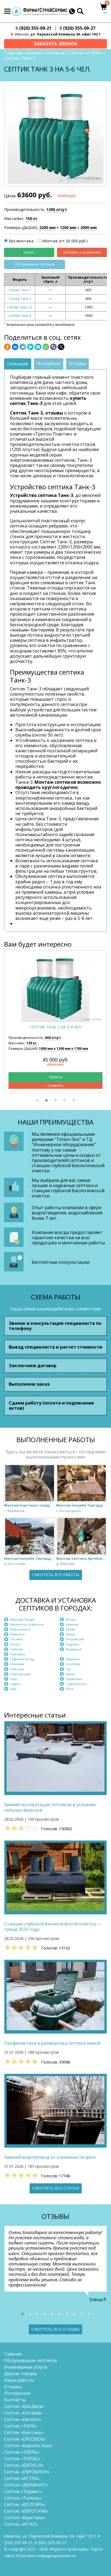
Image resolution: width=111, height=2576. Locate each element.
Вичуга (71, 1619)
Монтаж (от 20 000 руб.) (65, 240)
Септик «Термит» (23, 2491)
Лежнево (17, 1669)
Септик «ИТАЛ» (21, 2524)
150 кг (31, 218)
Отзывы (12, 2387)
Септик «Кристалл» (24, 2518)
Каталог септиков (45, 53)
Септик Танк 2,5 (19, 307)
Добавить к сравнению (82, 252)
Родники (72, 1644)
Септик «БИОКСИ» (24, 2465)
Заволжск (73, 1659)
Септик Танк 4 (19, 315)
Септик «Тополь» (23, 2498)
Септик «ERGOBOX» (24, 2439)
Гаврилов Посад (22, 1659)
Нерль (70, 1634)
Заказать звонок (55, 44)
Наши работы (19, 2380)
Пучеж (15, 1644)
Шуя (13, 1689)
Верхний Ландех (22, 1619)
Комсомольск (20, 1629)
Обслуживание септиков (35, 264)
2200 (47, 227)
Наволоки (17, 1634)
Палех (70, 1674)
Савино (15, 1684)
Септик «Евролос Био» (28, 2446)
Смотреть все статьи (55, 2188)
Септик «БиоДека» (24, 2406)
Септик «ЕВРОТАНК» (26, 2511)
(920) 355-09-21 (34, 28)
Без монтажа (21, 240)
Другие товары (20, 2374)
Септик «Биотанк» (24, 2432)
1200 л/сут (56, 209)
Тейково (16, 1649)
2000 (88, 227)
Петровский (75, 1639)
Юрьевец (17, 1654)
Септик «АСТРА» (21, 2478)
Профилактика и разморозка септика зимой (52, 2043)
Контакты (14, 2400)
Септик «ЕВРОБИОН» (27, 2472)
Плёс (14, 1679)
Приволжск (74, 1679)
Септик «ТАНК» (85, 53)
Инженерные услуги (25, 2367)
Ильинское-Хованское (27, 1624)
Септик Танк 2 (19, 298)
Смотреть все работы (55, 1574)
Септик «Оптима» (23, 2413)
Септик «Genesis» (22, 2419)
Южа (69, 1689)
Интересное (17, 2393)
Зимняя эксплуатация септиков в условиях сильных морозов (50, 1807)
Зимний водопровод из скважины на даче (50, 2157)
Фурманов (73, 1649)
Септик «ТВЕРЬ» (21, 2452)
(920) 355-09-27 (77, 28)
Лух (68, 1669)
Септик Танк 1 (19, 290)
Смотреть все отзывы (55, 2329)
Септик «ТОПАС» (22, 2459)
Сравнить (55, 1085)
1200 (68, 227)
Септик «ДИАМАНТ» (26, 2485)
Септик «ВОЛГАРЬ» (24, 2505)
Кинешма (17, 1664)
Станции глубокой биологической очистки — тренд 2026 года (53, 1926)
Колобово (73, 1664)
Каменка (72, 1624)
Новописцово (20, 1674)
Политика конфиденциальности (45, 2555)
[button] (37, 1100)
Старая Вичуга (76, 1684)
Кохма (70, 1629)
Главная (13, 53)
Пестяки (16, 1639)
